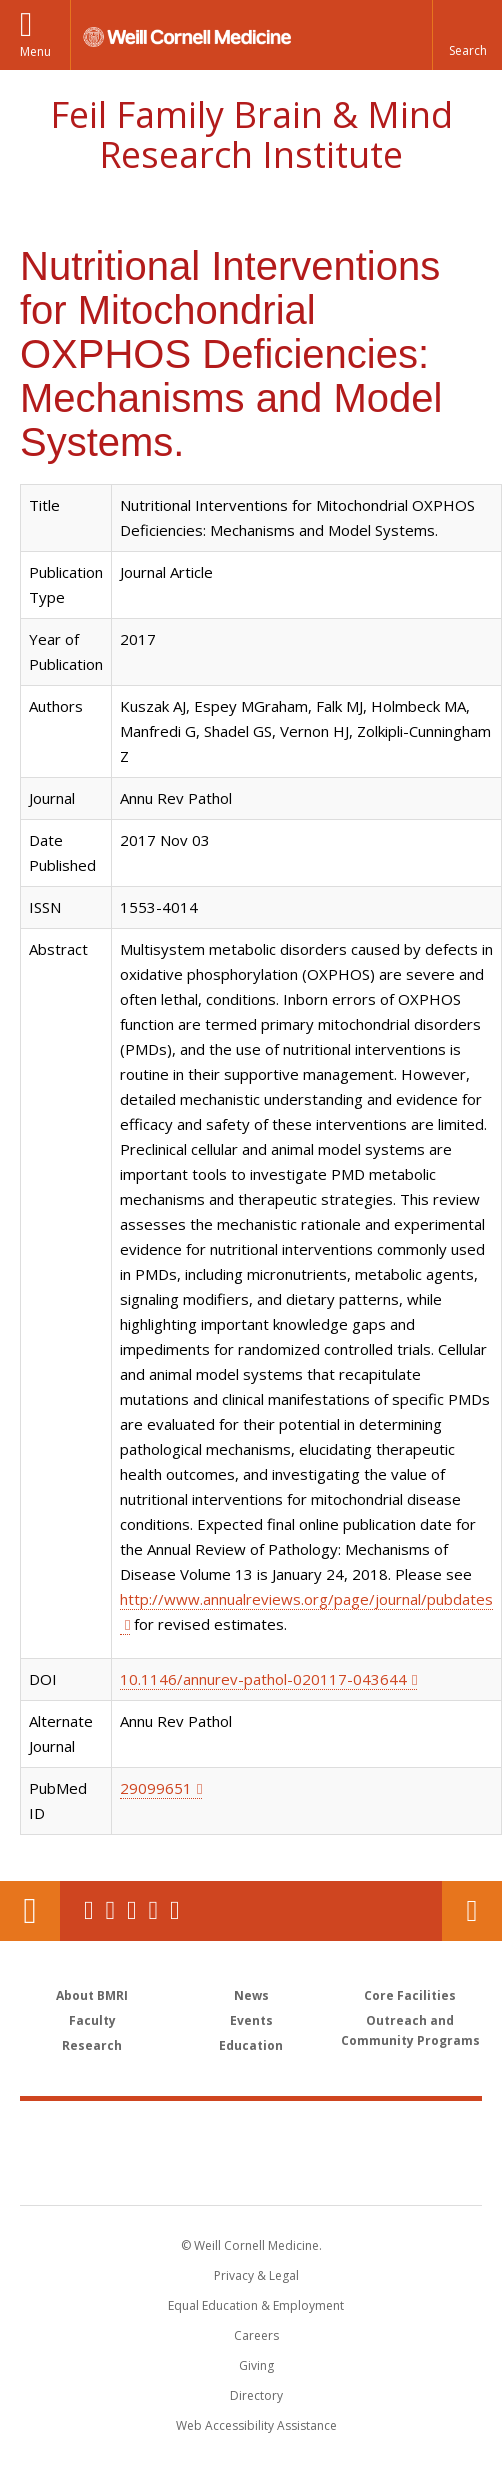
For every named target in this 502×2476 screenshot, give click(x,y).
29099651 (156, 1788)
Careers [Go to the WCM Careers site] (256, 2335)
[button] (467, 35)
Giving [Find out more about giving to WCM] (256, 2365)
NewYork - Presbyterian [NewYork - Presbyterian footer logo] (251, 2173)
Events (251, 2020)
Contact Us (472, 1911)
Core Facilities (410, 1995)
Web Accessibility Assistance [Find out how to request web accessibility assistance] (256, 2425)
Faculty (92, 2020)
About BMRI (92, 1995)
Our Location (30, 1911)
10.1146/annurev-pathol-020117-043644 (263, 1679)
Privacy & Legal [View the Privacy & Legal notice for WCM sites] (256, 2275)
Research (92, 2045)
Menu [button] (35, 51)
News (251, 1995)
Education (251, 2045)
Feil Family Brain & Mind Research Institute (251, 134)
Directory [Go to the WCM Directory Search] (256, 2395)
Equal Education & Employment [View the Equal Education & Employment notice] (256, 2305)
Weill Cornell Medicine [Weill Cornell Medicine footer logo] (251, 2131)
